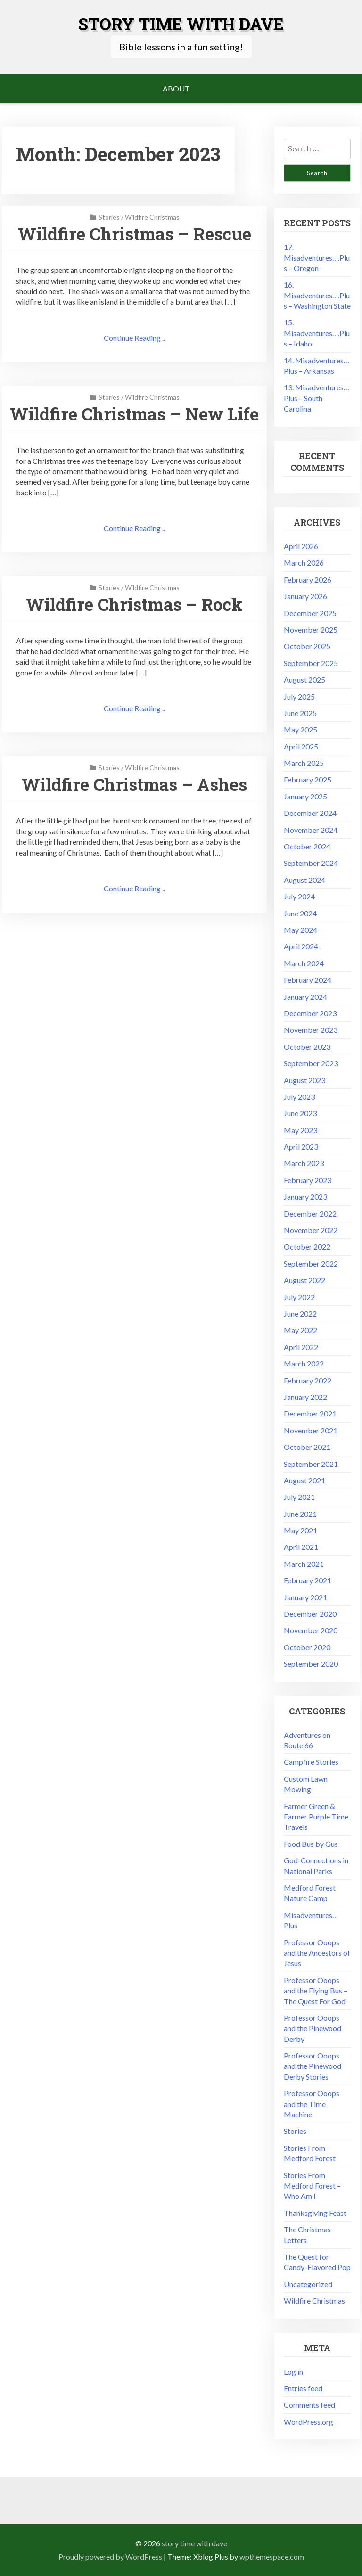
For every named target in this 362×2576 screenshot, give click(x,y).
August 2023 (304, 1080)
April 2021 (301, 1546)
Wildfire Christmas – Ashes (134, 784)
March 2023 (304, 1163)
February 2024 (307, 979)
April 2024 (301, 946)
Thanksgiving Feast (315, 2212)
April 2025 (301, 746)
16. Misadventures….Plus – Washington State (317, 295)
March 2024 (304, 963)
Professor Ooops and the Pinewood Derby (312, 2028)
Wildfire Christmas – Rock (134, 604)
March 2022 (304, 1363)
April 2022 (301, 1346)
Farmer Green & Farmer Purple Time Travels (316, 1817)
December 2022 (310, 1213)
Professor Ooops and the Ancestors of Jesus (317, 1953)
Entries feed (303, 2388)
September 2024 (311, 862)
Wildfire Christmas (152, 217)
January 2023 (305, 1196)
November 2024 (310, 829)
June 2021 (300, 1513)
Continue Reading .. (134, 337)
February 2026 (307, 579)
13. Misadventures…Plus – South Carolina (316, 398)
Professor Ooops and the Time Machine (311, 2104)
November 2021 (310, 1430)
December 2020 (310, 1613)
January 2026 (305, 596)
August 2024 (304, 879)
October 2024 (307, 846)
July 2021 (299, 1496)
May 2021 (300, 1530)
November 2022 (310, 1230)
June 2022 (300, 1313)
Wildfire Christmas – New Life (134, 414)
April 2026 (301, 546)
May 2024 (300, 929)
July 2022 (299, 1296)
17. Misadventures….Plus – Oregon (317, 257)
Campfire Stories (311, 1761)
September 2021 (311, 1463)
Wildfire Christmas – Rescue (134, 233)
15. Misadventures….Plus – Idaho (317, 333)
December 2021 (310, 1413)
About (176, 88)
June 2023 (300, 1113)
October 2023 (307, 1046)
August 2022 (304, 1280)
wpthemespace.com (271, 2556)
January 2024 (305, 996)
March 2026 (304, 562)
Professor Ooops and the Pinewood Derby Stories (312, 2066)
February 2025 (307, 779)
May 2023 (300, 1130)
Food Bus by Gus (311, 1843)
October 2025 (307, 646)
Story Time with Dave (181, 23)
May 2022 (300, 1329)
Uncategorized (308, 2284)
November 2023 (310, 1029)
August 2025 (304, 679)
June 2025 (300, 712)
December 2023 (310, 1013)
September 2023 (311, 1063)
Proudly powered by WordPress (110, 2556)
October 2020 (307, 1647)
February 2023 (307, 1180)
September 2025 (311, 662)
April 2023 (301, 1146)
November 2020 (310, 1630)
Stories (109, 217)
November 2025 (310, 629)
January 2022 (305, 1396)
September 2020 (311, 1663)
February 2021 (307, 1580)
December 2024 (310, 812)
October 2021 (307, 1446)
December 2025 (310, 613)
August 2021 (304, 1480)
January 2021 (305, 1597)
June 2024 (300, 913)
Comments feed (309, 2404)
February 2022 (307, 1380)
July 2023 (299, 1096)
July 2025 (299, 696)
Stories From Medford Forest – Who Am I (312, 2186)
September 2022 (311, 1263)
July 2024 (299, 896)
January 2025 (305, 796)
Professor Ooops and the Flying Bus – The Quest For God (315, 1990)
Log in (293, 2371)
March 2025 (304, 762)
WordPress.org (308, 2421)
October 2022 (307, 1246)
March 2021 (304, 1563)
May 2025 (300, 729)
